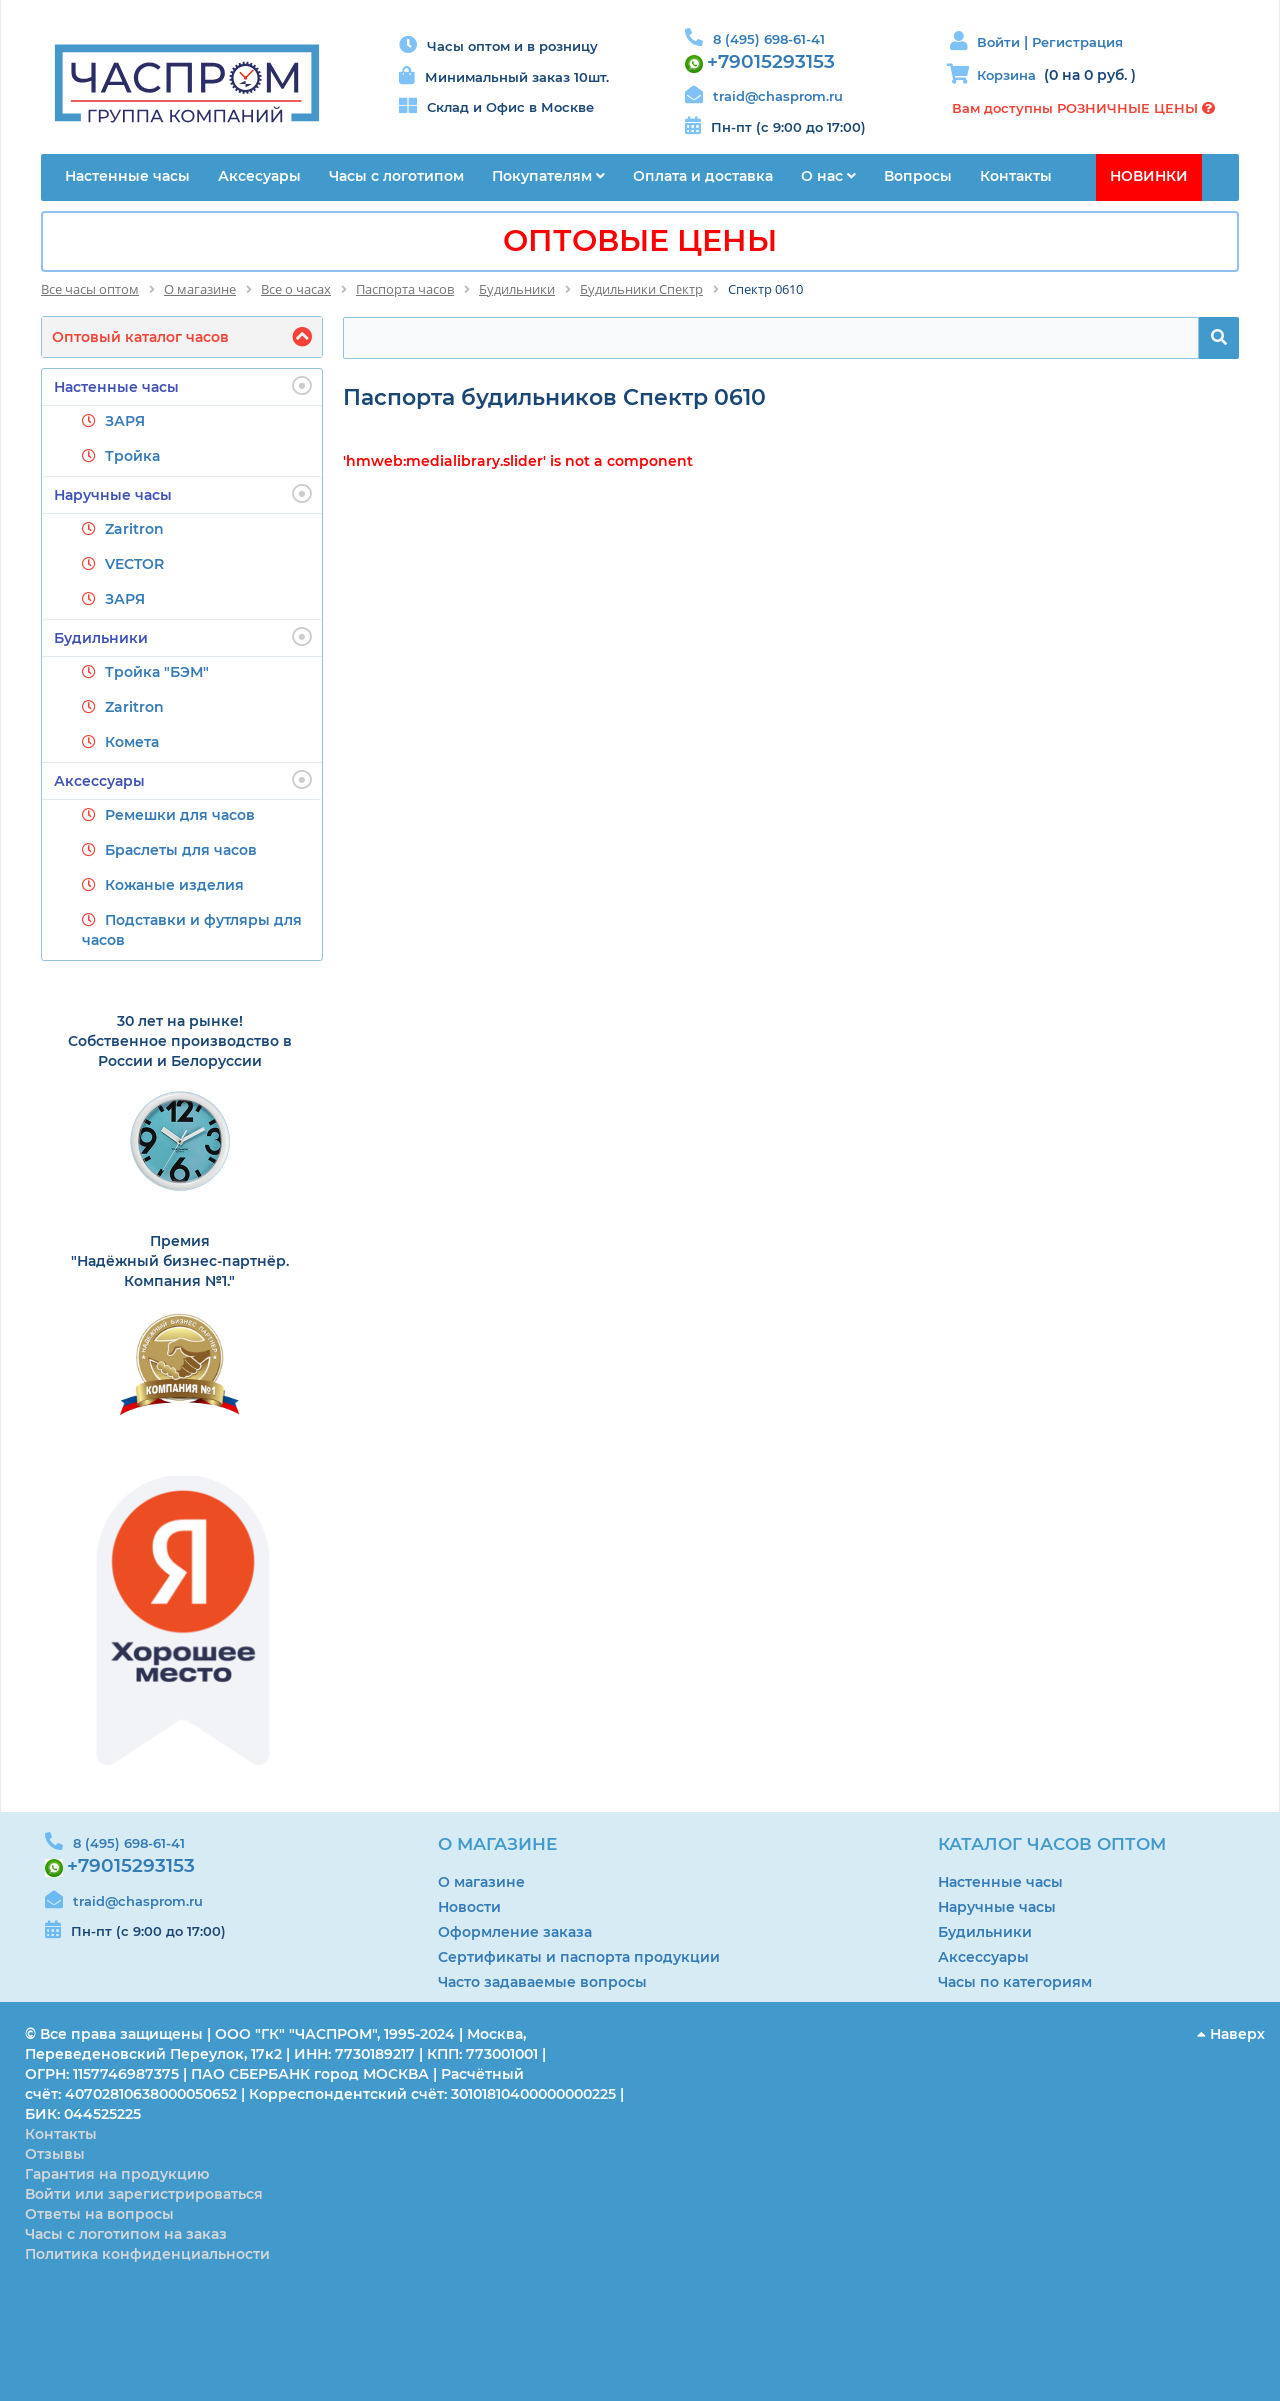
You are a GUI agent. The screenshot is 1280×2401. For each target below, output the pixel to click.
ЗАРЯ (125, 421)
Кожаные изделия (174, 885)
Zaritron (134, 529)
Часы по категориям (1015, 1982)
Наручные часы (183, 494)
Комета (132, 742)
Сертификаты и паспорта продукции (579, 1957)
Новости (469, 1907)
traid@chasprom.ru (778, 96)
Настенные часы (183, 386)
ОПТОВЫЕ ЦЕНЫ (640, 240)
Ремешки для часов (180, 815)
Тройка (132, 456)
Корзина (1006, 75)
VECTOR (134, 564)
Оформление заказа (515, 1932)
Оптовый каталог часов (140, 337)
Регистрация (1077, 42)
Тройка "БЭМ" (157, 672)
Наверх (1231, 2034)
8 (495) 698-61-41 (769, 39)
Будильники (183, 637)
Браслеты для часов (181, 850)
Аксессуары (183, 780)
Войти (1000, 42)
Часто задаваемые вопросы (542, 1982)
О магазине (481, 1882)
